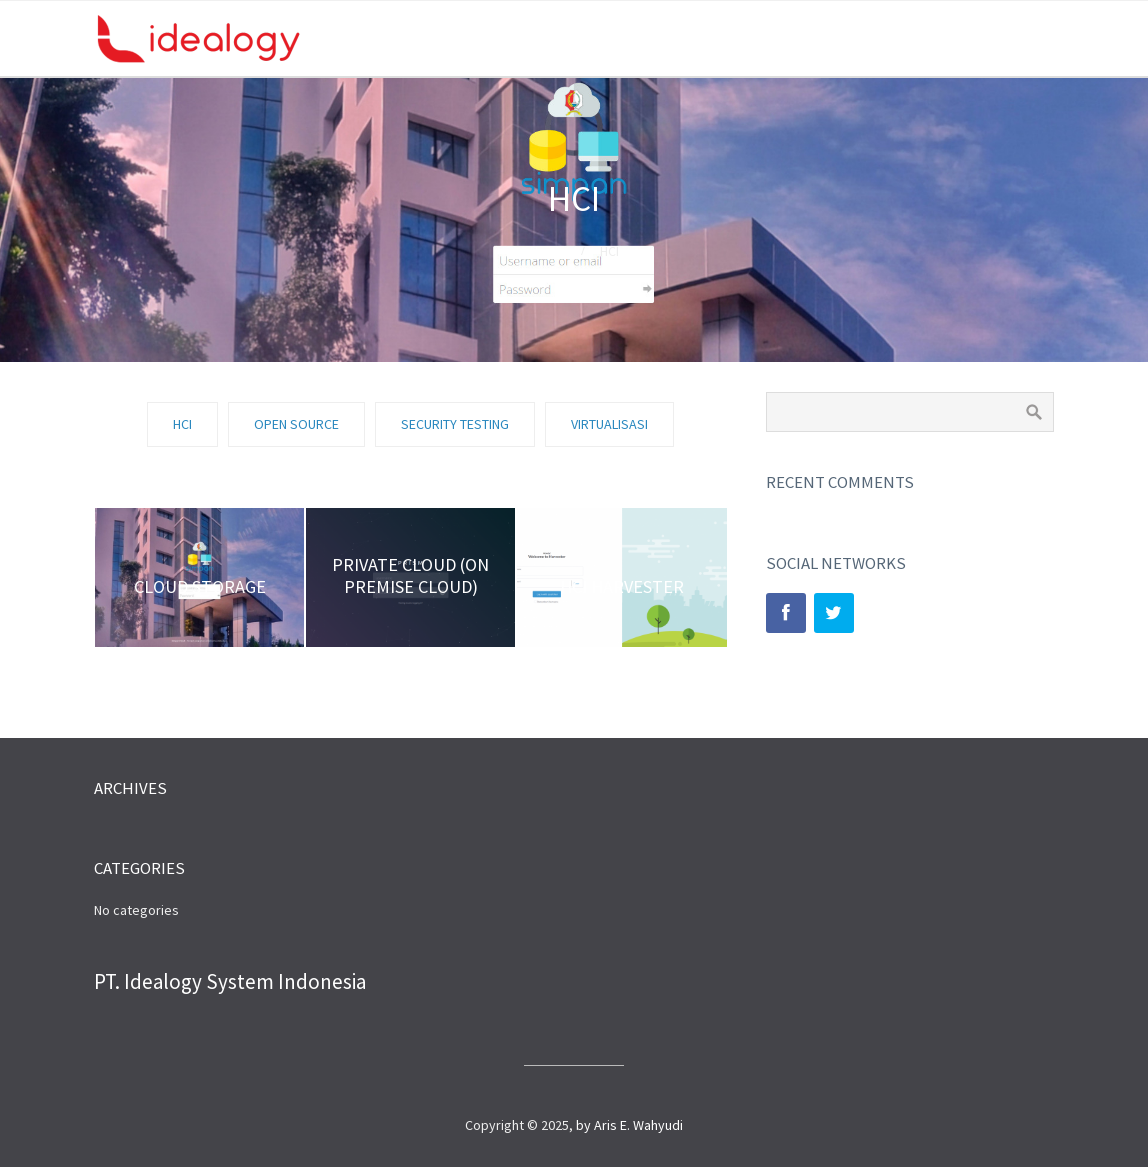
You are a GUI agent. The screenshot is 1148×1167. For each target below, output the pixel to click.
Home (547, 251)
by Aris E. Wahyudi (629, 1125)
